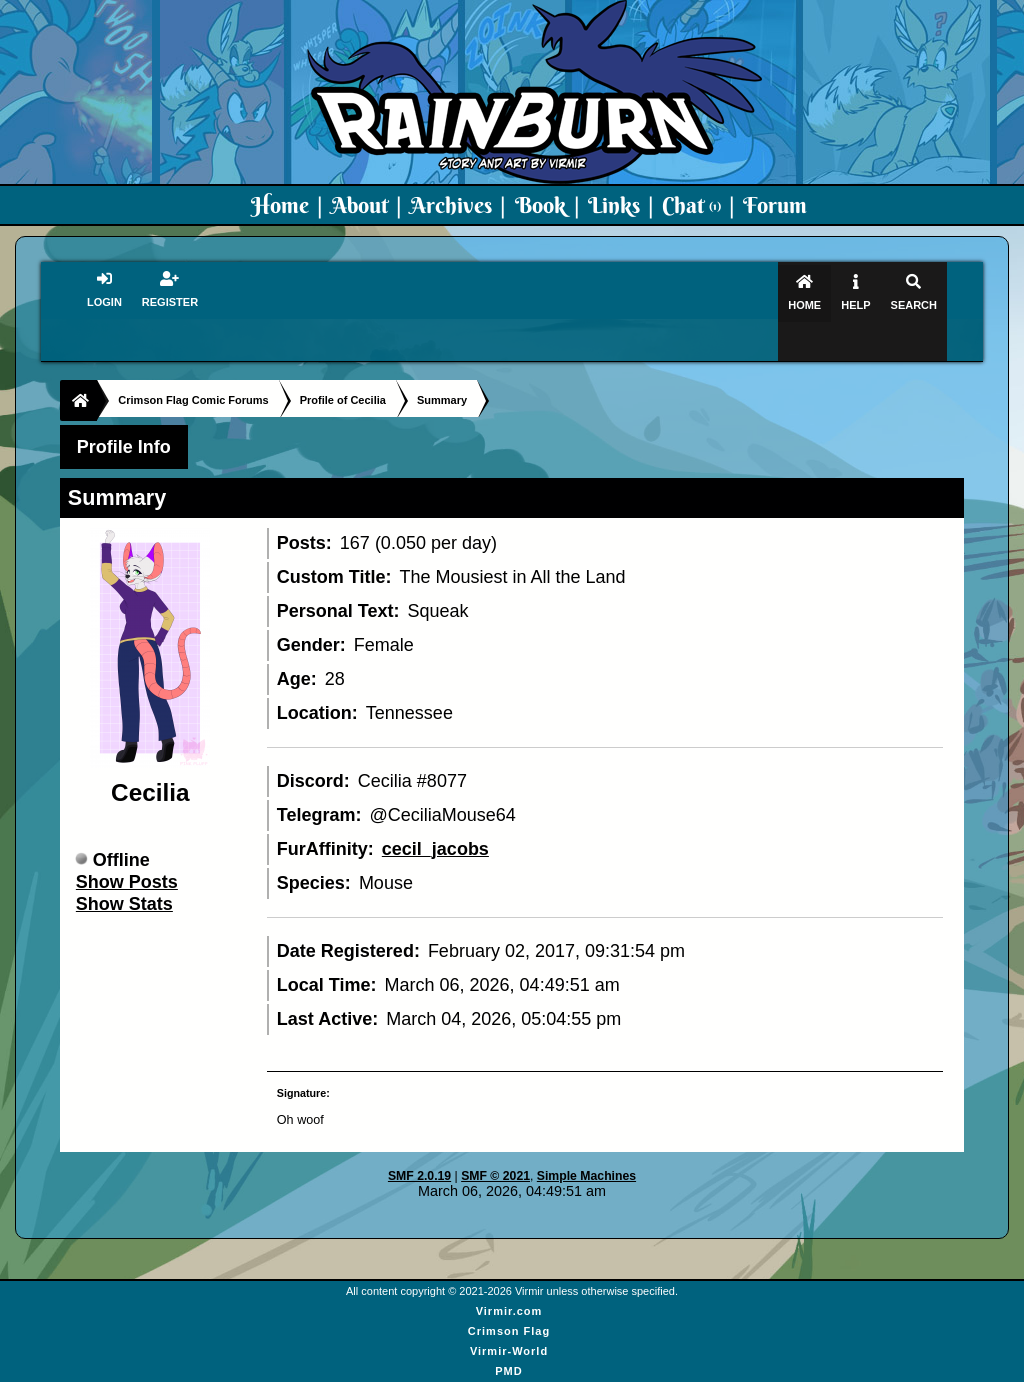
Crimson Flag (509, 1292)
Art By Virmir (509, 1352)
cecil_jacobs (435, 810)
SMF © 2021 (495, 1137)
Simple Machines (586, 1137)
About (359, 205)
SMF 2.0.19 (419, 1137)
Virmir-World (509, 1312)
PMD (508, 1332)
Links (614, 205)
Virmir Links (508, 1372)
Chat (691, 205)
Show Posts (127, 843)
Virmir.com (509, 1272)
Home (280, 205)
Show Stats (124, 865)
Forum (775, 205)
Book (540, 205)
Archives (451, 205)
